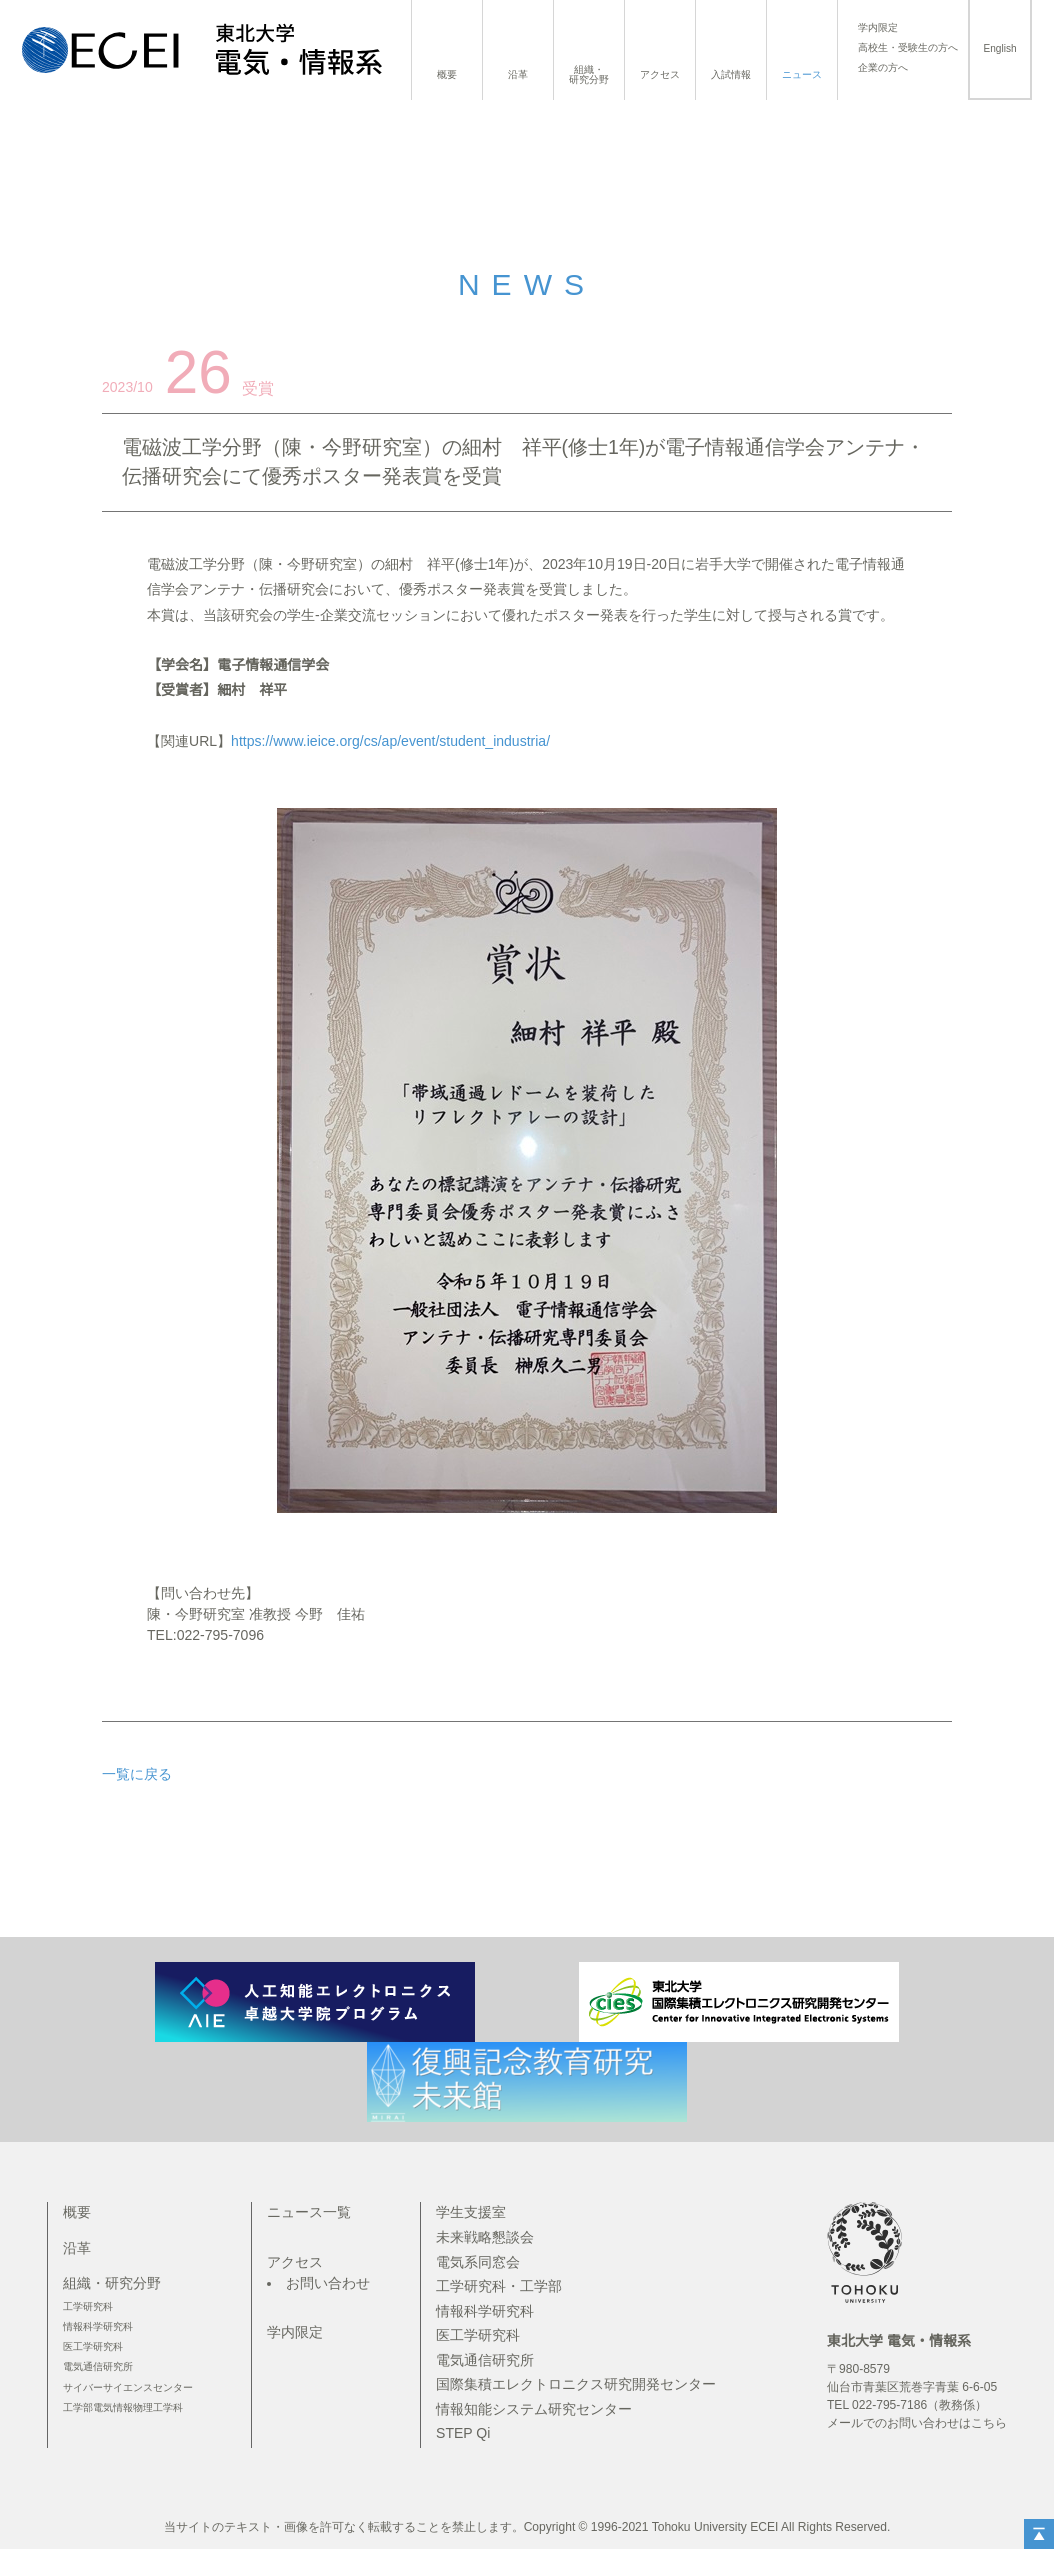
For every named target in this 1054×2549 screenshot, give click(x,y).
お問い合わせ (328, 2283)
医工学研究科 (93, 2346)
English (999, 48)
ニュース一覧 (309, 2212)
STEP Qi (463, 2433)
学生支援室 (471, 2212)
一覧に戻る (137, 1774)
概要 (447, 74)
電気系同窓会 (478, 2262)
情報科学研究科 (98, 2326)
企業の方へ (883, 68)
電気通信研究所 (98, 2366)
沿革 (518, 74)
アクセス (660, 74)
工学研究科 (88, 2306)
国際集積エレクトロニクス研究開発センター (576, 2384)
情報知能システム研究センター (534, 2409)
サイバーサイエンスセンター (128, 2387)
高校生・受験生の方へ (908, 48)
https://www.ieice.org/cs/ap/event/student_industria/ (390, 741)
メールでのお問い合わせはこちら (917, 2423)
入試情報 (731, 74)
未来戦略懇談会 (485, 2237)
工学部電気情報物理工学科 (123, 2407)
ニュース (802, 74)
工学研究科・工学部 (499, 2286)
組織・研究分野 (589, 74)
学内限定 (878, 28)
